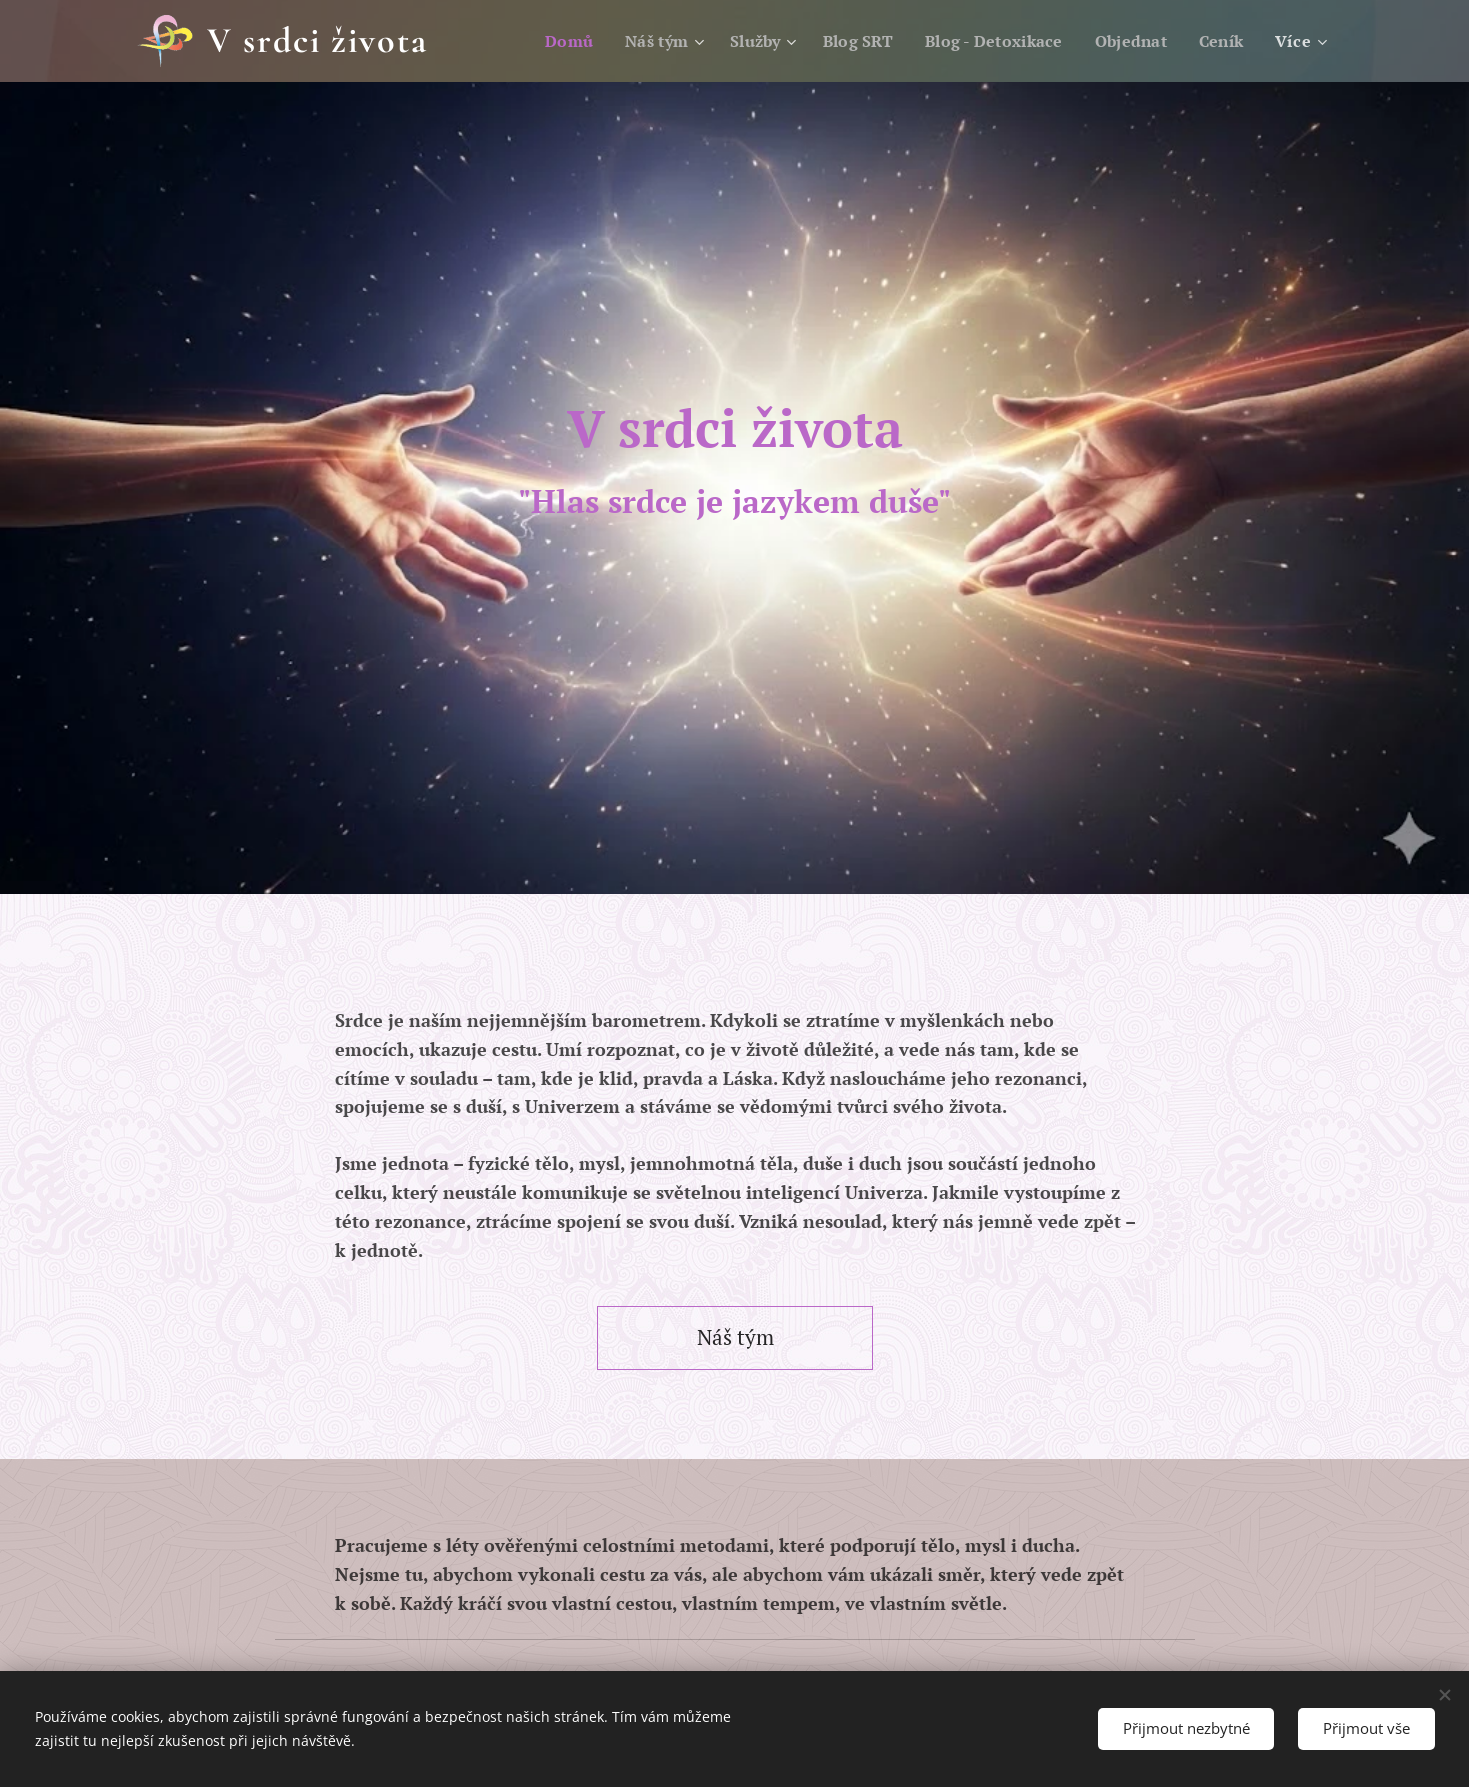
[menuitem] (546, 41)
